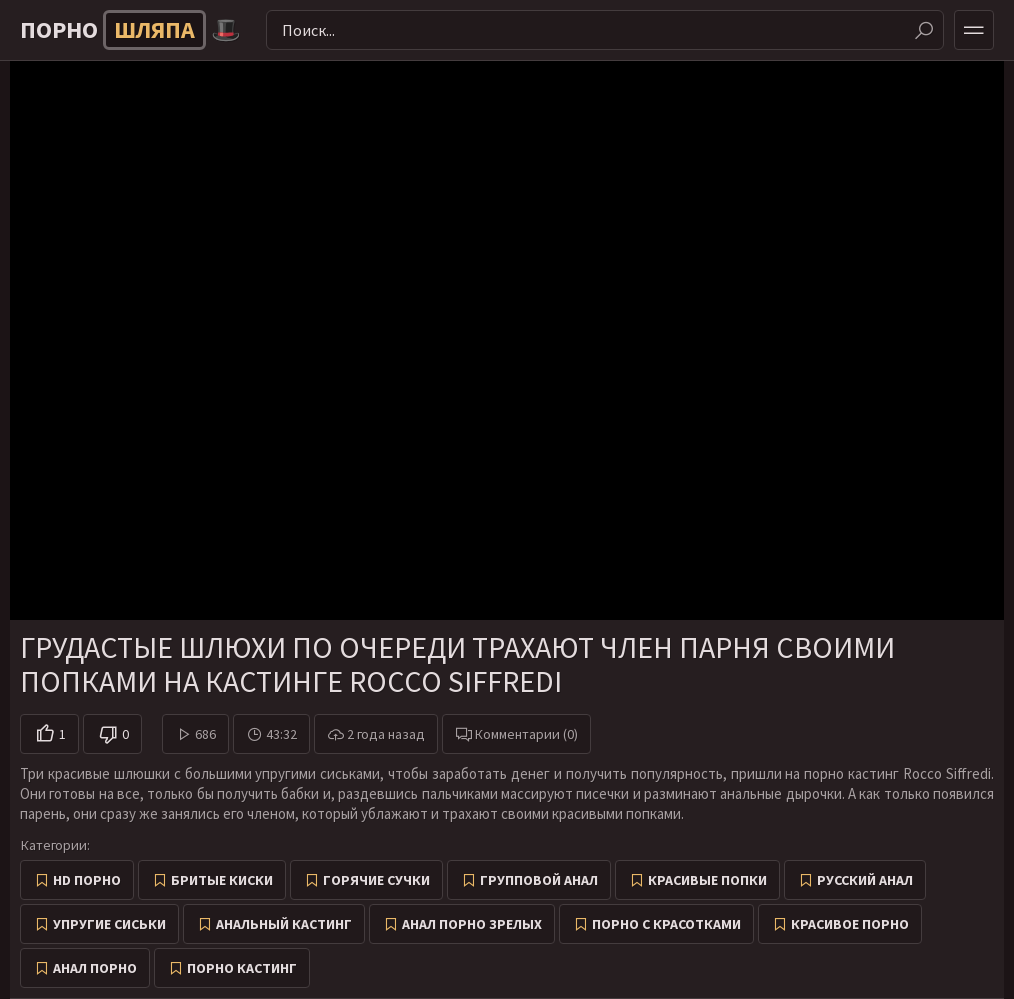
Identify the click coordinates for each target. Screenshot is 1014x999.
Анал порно (95, 968)
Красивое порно (850, 924)
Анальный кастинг (284, 924)
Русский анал (865, 880)
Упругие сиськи (109, 924)
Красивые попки (707, 880)
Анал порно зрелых (472, 924)
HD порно (87, 880)
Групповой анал (539, 880)
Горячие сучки (376, 880)
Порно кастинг (242, 968)
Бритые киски (222, 880)
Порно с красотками (666, 924)
